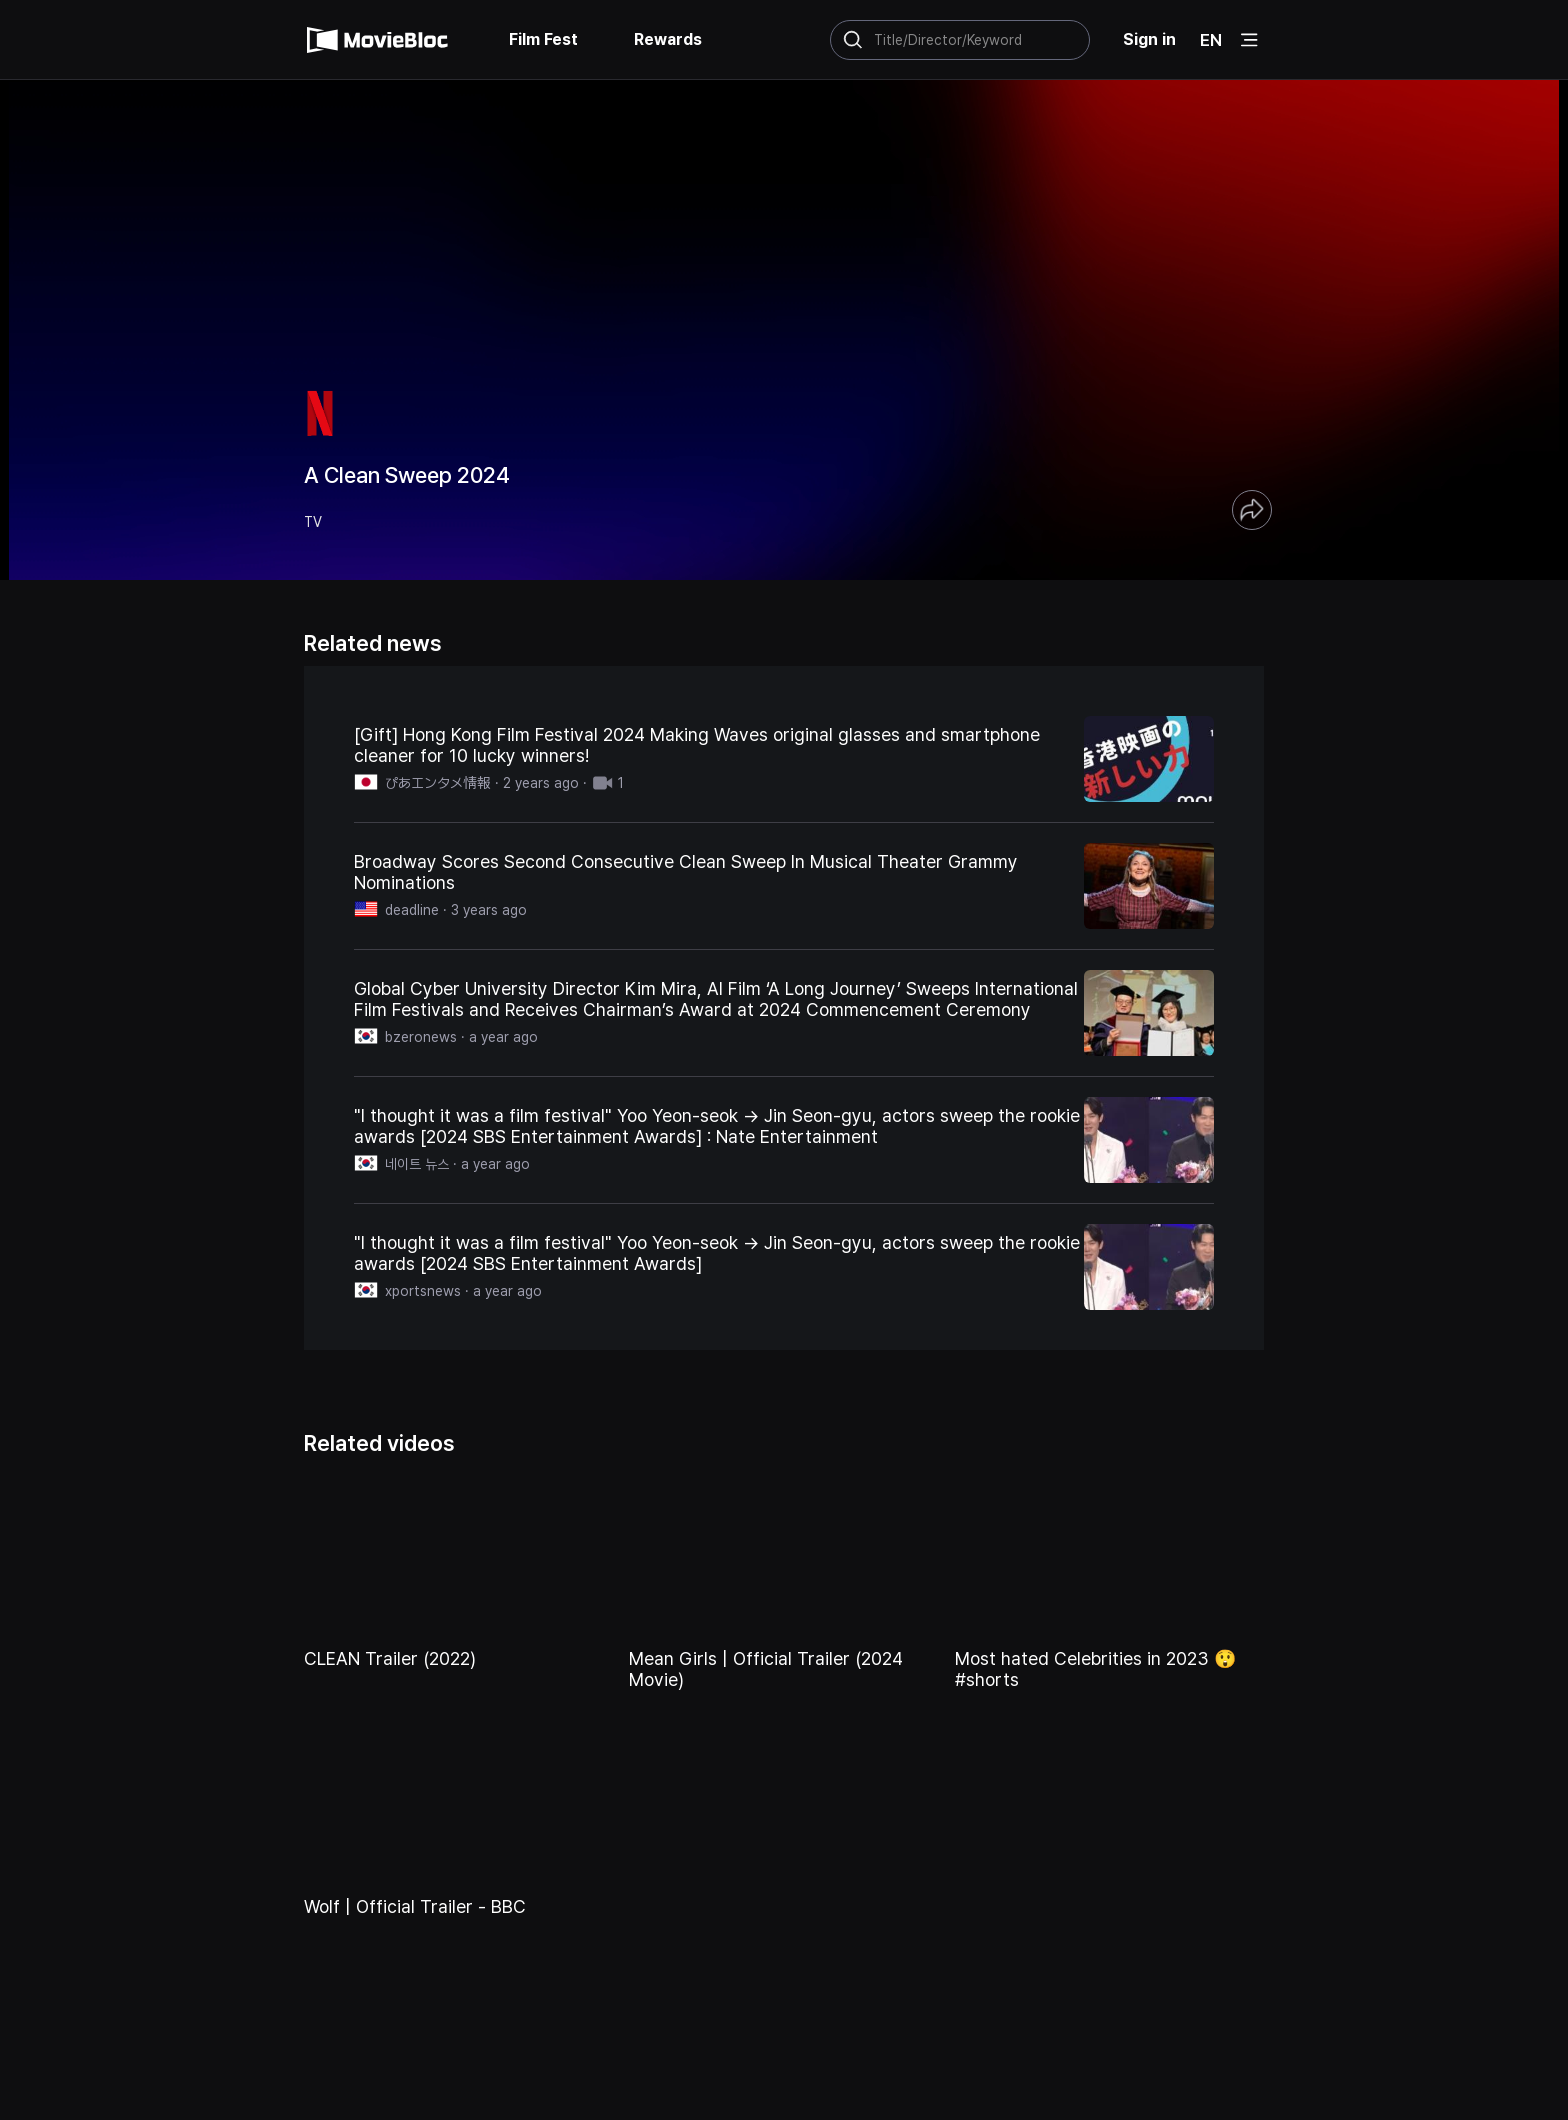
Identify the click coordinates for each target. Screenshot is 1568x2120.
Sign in (1149, 39)
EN (1211, 40)
